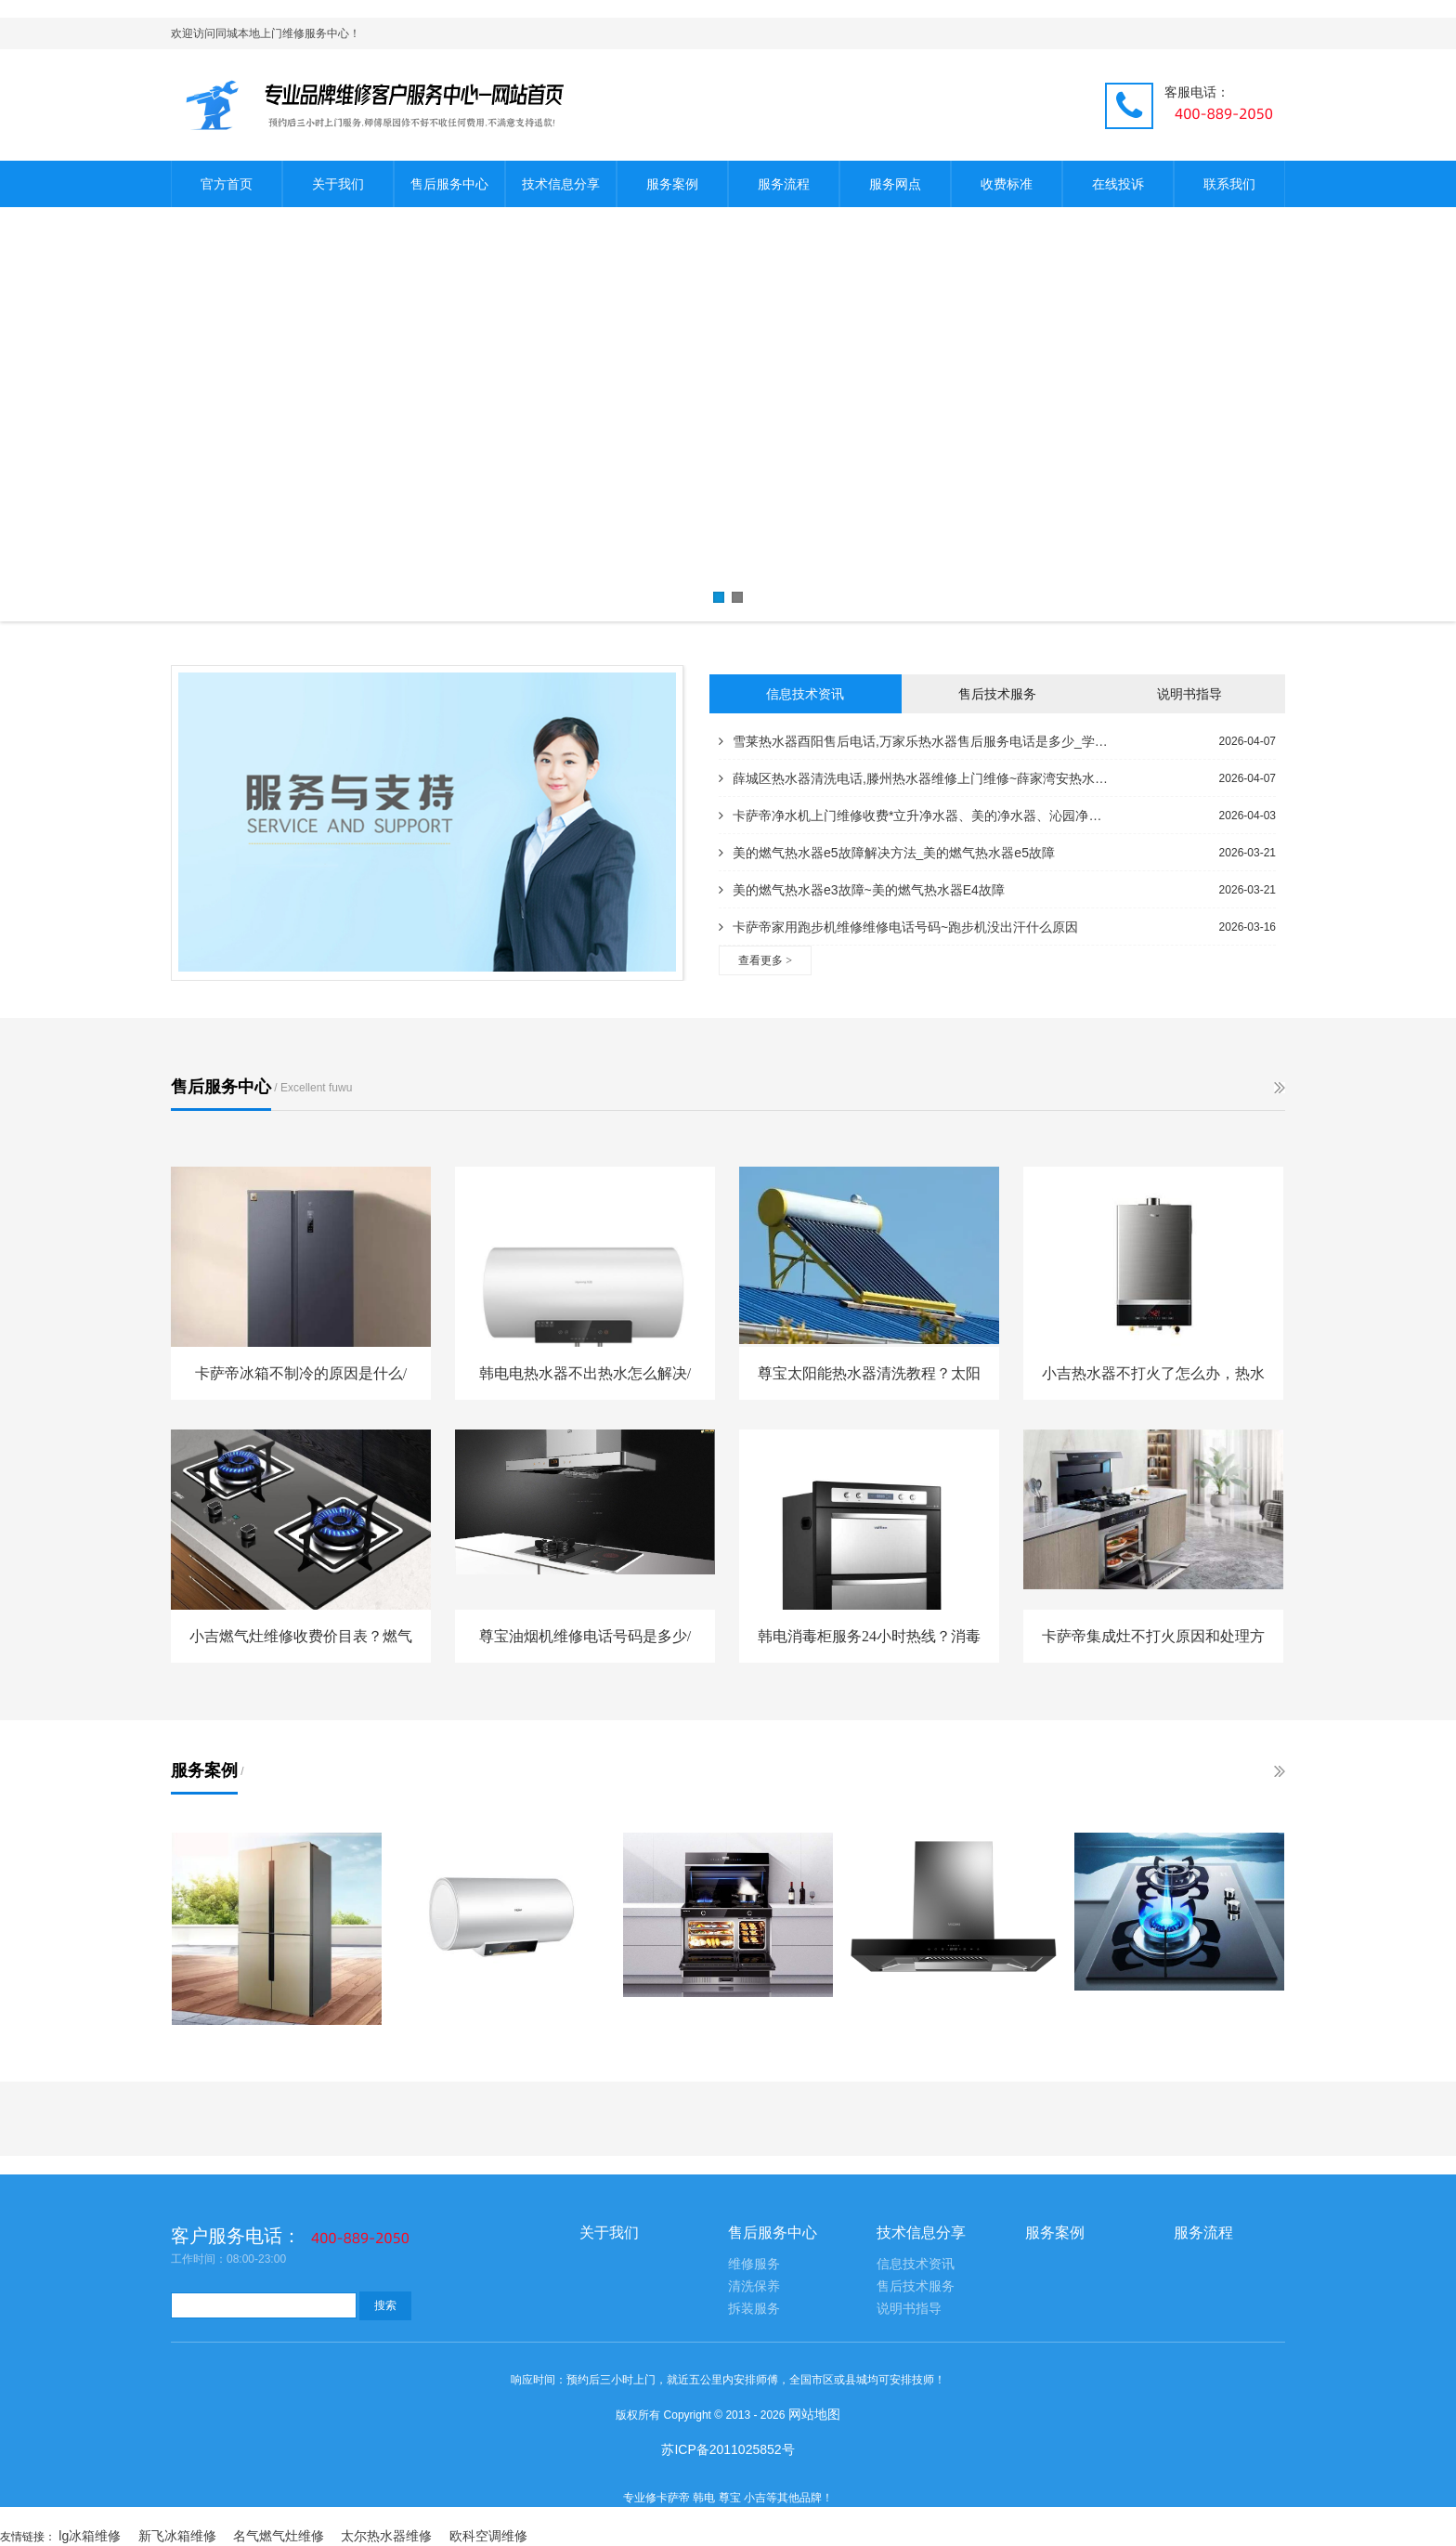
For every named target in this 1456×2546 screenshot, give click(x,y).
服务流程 (784, 183)
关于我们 (338, 183)
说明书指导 (1189, 693)
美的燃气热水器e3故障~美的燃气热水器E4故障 (862, 889)
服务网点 (895, 183)
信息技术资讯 (805, 693)
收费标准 (1007, 183)
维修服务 (754, 2264)
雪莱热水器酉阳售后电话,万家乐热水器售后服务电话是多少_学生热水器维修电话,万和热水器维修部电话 (914, 741)
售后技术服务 (997, 693)
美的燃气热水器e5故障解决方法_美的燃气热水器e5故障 (887, 852)
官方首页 (227, 183)
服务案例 (672, 183)
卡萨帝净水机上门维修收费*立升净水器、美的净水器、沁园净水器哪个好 (914, 815)
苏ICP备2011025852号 (727, 2449)
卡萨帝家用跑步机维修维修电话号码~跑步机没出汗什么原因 (898, 927)
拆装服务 (754, 2309)
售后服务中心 (449, 183)
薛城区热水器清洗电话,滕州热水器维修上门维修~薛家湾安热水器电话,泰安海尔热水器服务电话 (914, 778)
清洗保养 (754, 2286)
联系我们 (1229, 183)
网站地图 (814, 2414)
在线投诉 (1118, 183)
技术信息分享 (561, 183)
